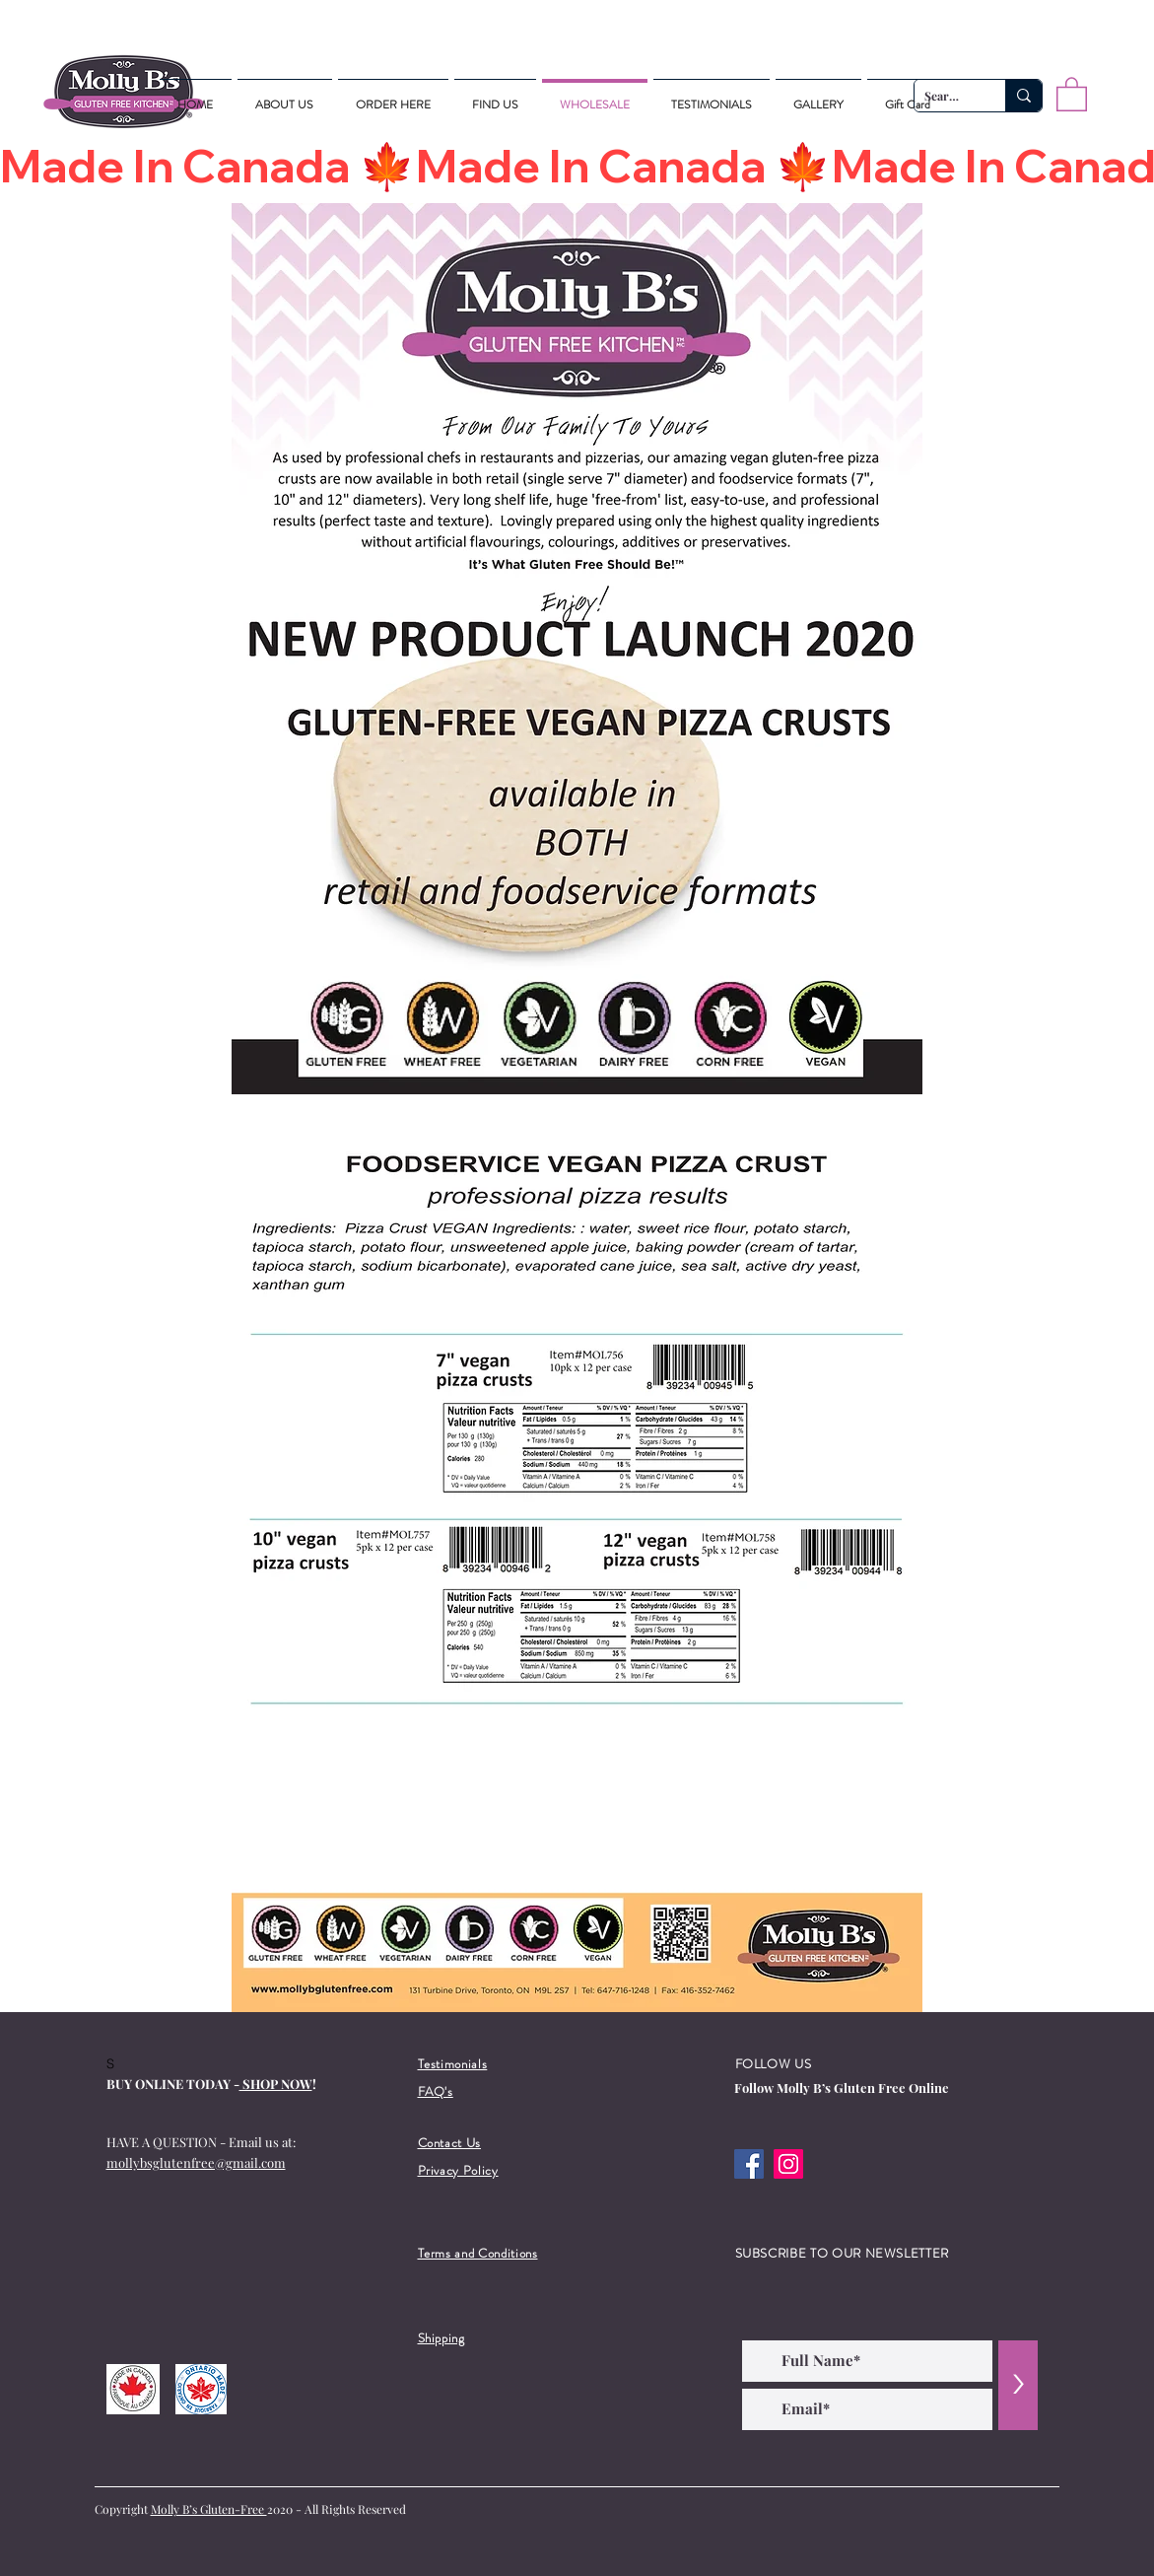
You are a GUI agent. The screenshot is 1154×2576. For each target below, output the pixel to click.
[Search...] (1023, 95)
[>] (1018, 2385)
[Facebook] (749, 2164)
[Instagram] (788, 2164)
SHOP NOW (275, 2083)
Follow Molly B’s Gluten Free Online (841, 2087)
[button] (1071, 93)
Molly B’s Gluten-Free (209, 2509)
